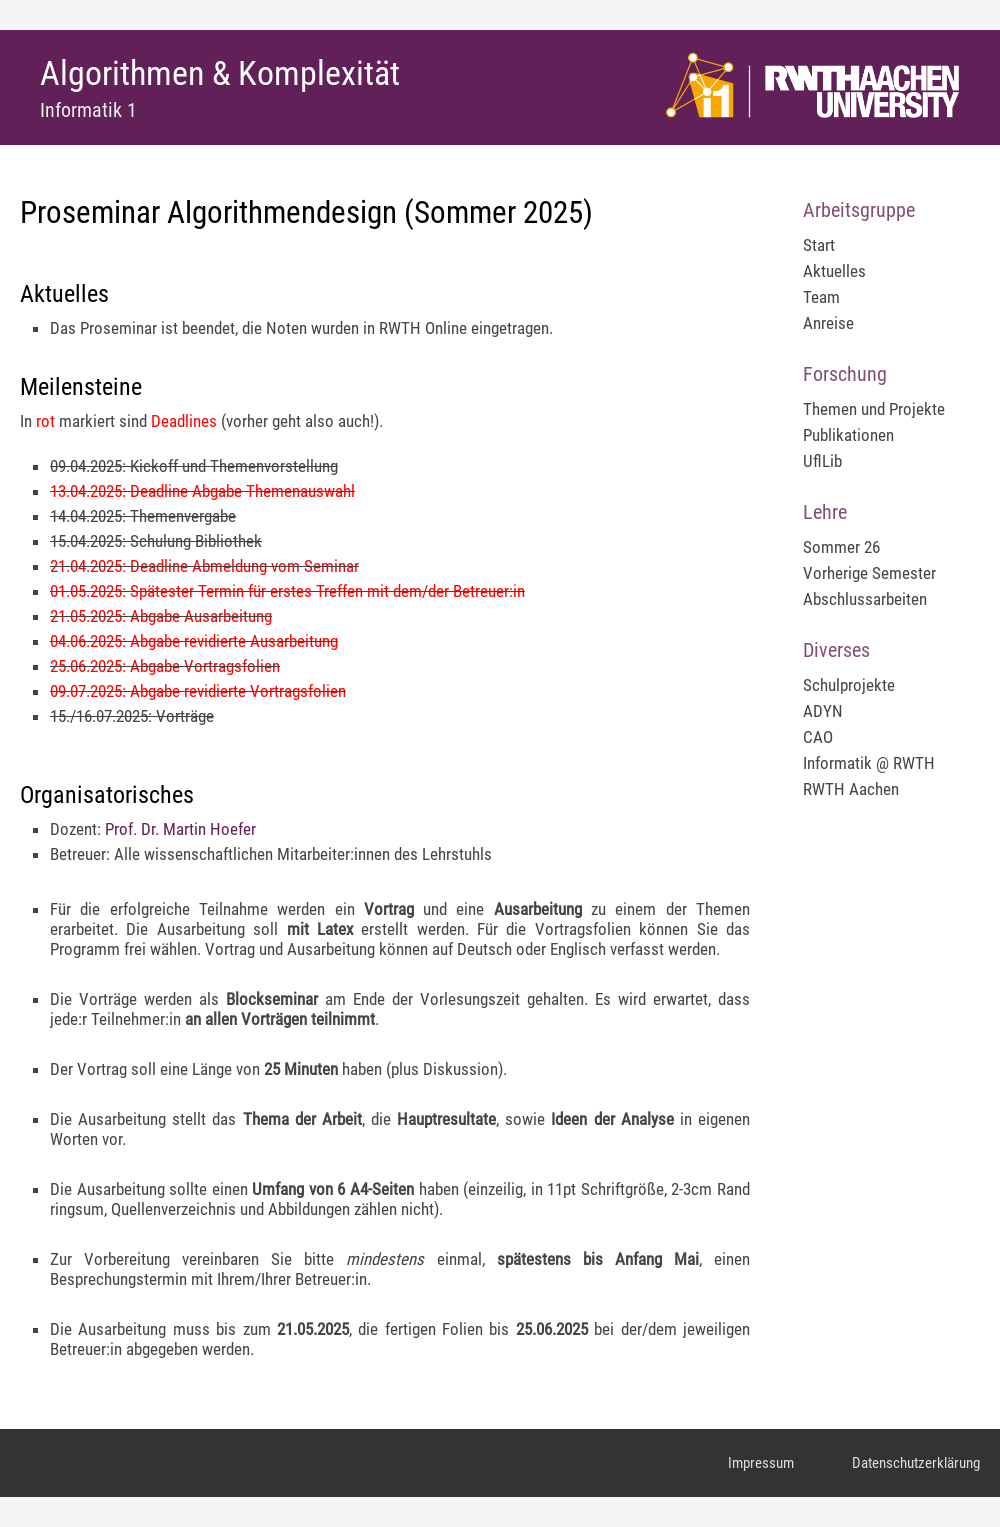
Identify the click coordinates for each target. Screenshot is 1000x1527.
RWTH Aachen (851, 789)
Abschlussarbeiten (865, 599)
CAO (818, 737)
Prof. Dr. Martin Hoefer (180, 829)
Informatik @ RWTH (869, 763)
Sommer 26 (841, 547)
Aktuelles (834, 271)
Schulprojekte (849, 685)
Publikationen (848, 435)
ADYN (823, 711)
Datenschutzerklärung (916, 1463)
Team (821, 297)
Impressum (761, 1463)
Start (819, 245)
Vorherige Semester (869, 573)
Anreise (828, 323)
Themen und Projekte (874, 409)
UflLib (822, 461)
